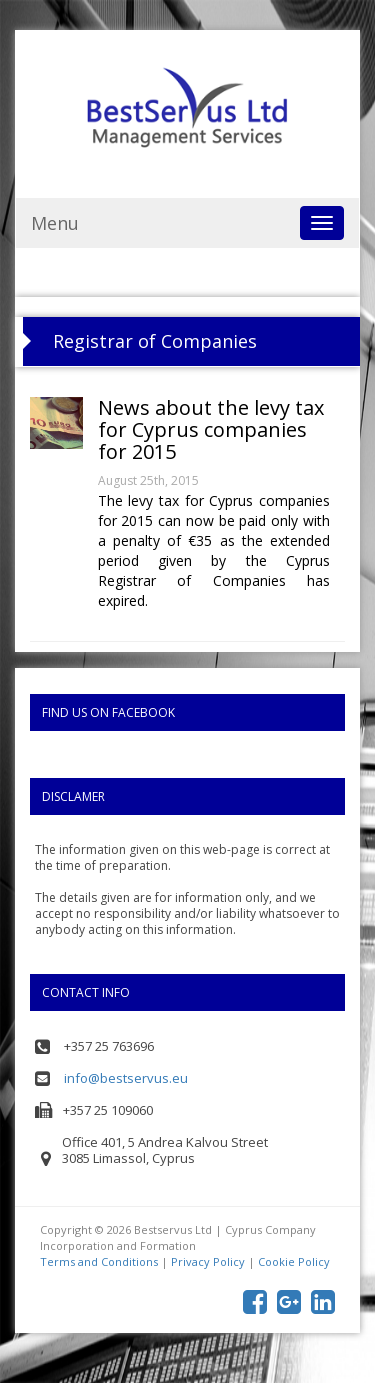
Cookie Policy (294, 1261)
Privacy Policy (208, 1261)
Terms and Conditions (99, 1261)
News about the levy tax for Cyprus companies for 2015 (211, 429)
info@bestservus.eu (126, 1078)
